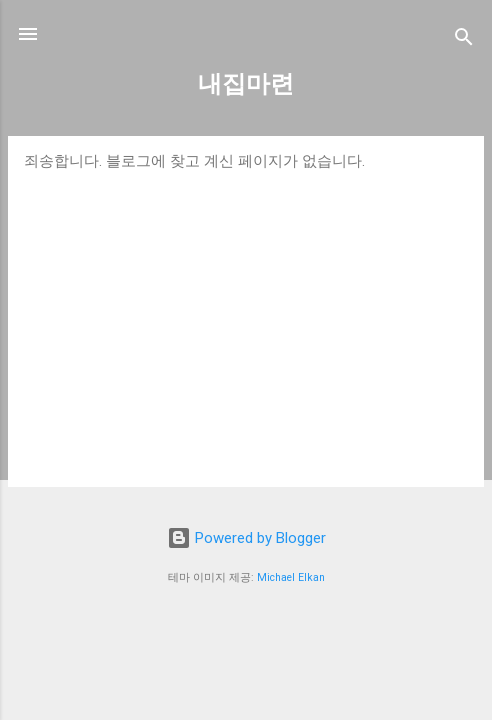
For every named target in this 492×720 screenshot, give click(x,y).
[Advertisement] (246, 321)
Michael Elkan (291, 577)
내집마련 (246, 84)
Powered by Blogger (246, 538)
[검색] (464, 40)
